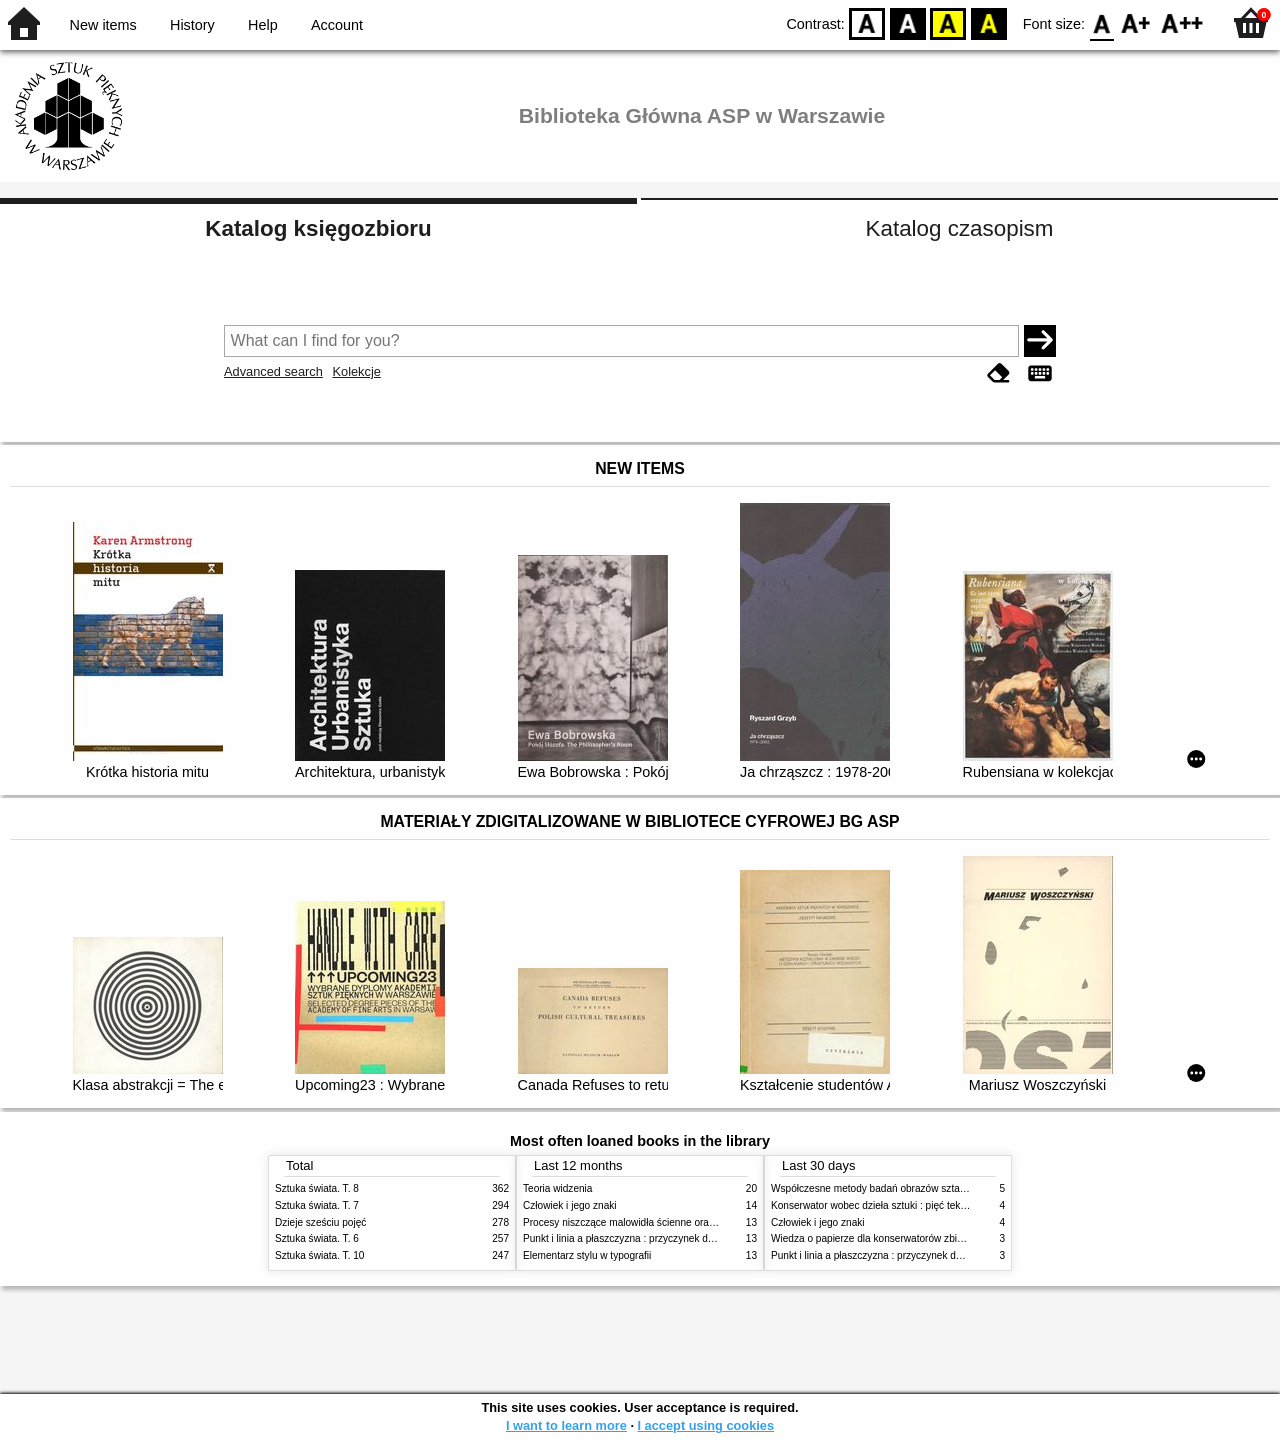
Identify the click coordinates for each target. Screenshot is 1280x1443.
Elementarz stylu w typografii (587, 1255)
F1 (1136, 22)
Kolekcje (356, 371)
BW (908, 22)
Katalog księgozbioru (318, 228)
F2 (1182, 22)
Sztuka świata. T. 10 (319, 1255)
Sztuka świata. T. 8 (317, 1188)
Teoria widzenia (557, 1188)
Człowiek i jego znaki (570, 1205)
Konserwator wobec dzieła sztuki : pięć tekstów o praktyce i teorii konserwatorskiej (954, 1205)
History (192, 25)
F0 (1101, 22)
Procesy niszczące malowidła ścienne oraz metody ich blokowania (671, 1222)
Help (263, 25)
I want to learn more (566, 1425)
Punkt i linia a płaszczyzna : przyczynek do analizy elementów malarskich (686, 1238)
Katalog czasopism (960, 228)
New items (103, 25)
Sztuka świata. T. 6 (317, 1238)
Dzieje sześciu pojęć (320, 1222)
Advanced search (273, 371)
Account (337, 25)
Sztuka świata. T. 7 (317, 1205)
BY (988, 22)
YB (948, 22)
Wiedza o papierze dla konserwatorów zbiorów (875, 1238)
